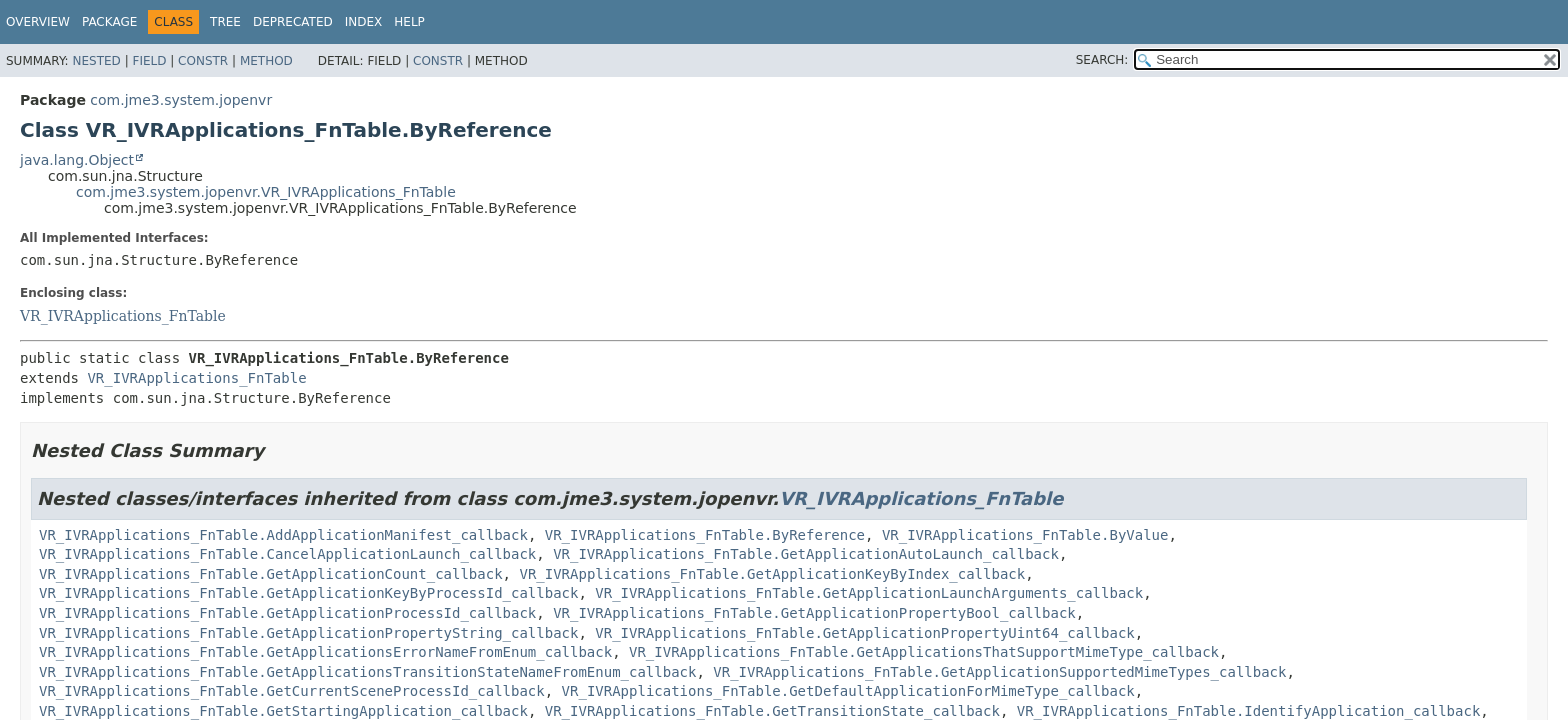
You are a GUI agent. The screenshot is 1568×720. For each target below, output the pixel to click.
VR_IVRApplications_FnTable (123, 316)
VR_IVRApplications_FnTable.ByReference (705, 535)
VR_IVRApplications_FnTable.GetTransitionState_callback (772, 711)
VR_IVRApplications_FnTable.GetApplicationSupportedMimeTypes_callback (999, 672)
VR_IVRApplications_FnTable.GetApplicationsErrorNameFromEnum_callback (325, 652)
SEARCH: (1102, 60)
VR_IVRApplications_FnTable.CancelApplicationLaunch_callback (287, 554)
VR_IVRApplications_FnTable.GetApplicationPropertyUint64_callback (864, 633)
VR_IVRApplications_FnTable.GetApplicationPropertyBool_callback (814, 613)
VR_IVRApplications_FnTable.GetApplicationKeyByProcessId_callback (308, 593)
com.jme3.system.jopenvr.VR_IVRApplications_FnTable (266, 192)
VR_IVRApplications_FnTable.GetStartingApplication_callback (283, 711)
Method (266, 61)
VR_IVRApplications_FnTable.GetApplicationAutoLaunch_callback (806, 554)
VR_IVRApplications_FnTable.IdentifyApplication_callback (1249, 711)
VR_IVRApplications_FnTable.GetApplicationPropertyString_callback (308, 633)
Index (364, 22)
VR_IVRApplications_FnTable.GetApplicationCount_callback (271, 574)
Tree (225, 22)
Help (409, 22)
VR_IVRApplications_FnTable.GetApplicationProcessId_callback (287, 613)
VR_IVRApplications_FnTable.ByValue (1025, 535)
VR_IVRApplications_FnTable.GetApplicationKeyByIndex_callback (772, 574)
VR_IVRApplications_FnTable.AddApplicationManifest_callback (283, 535)
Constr (203, 61)
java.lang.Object (77, 160)
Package (109, 22)
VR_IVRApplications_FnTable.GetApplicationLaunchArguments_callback (869, 593)
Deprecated (293, 22)
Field (149, 61)
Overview (38, 22)
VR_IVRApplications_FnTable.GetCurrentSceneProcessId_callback (292, 691)
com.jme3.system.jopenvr (181, 100)
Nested (96, 61)
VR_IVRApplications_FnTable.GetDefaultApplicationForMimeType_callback (848, 691)
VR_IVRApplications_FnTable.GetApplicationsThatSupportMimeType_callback (924, 652)
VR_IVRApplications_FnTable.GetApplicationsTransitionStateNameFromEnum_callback (367, 672)
